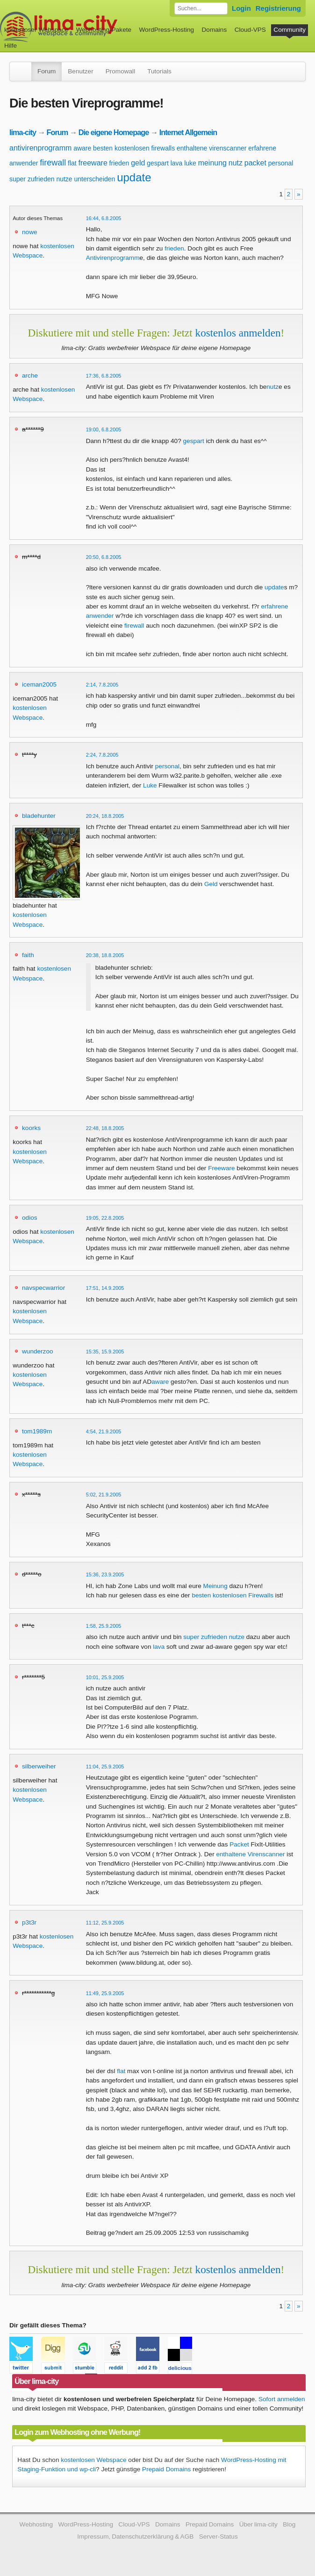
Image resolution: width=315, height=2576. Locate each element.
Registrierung (278, 8)
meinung (212, 163)
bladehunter (39, 815)
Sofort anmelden (281, 2399)
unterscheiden (94, 179)
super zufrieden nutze (40, 179)
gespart (158, 163)
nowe (29, 232)
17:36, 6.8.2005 (104, 376)
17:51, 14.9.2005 (105, 1288)
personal (281, 163)
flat (72, 163)
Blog (289, 2524)
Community (289, 29)
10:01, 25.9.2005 (105, 1677)
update (134, 177)
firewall (53, 162)
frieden (119, 163)
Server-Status (218, 2536)
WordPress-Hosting (166, 29)
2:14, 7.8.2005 (102, 684)
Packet (239, 1844)
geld (138, 163)
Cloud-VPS (250, 29)
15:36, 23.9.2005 (105, 1574)
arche (30, 375)
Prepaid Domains (166, 2469)
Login (241, 8)
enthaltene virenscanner (211, 148)
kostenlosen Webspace (93, 2459)
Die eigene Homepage (114, 132)
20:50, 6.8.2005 (104, 557)
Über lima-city (258, 2524)
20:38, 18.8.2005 (105, 955)
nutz (236, 163)
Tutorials (159, 71)
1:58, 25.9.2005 (104, 1626)
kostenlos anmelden (238, 333)
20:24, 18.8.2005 (105, 816)
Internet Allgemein (188, 132)
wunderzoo (37, 1351)
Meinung (215, 1585)
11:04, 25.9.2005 (105, 1766)
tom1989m (37, 1431)
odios (29, 1217)
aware (82, 148)
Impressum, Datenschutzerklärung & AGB (135, 2536)
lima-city (22, 132)
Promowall (120, 71)
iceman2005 (39, 684)
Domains (214, 29)
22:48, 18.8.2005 (105, 1128)
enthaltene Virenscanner (250, 1854)
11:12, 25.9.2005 (105, 1922)
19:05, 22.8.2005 (105, 1218)
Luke (150, 785)
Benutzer (80, 71)
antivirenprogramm (40, 148)
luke (190, 163)
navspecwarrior (43, 1287)
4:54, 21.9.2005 (104, 1431)
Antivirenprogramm (113, 257)
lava (177, 163)
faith (28, 955)
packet (255, 163)
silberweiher (39, 1766)
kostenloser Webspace (36, 29)
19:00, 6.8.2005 (104, 429)
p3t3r (29, 1922)
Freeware (221, 1168)
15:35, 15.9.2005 (105, 1351)
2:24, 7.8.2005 (102, 755)
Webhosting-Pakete (103, 29)
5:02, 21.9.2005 (104, 1494)
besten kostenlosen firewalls (134, 148)
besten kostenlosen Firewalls (232, 1595)
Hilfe (10, 45)
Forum (46, 71)
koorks (31, 1127)
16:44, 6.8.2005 (104, 218)
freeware (93, 163)
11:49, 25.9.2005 (105, 1993)
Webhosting (36, 2524)
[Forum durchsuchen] (201, 8)
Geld (211, 883)
